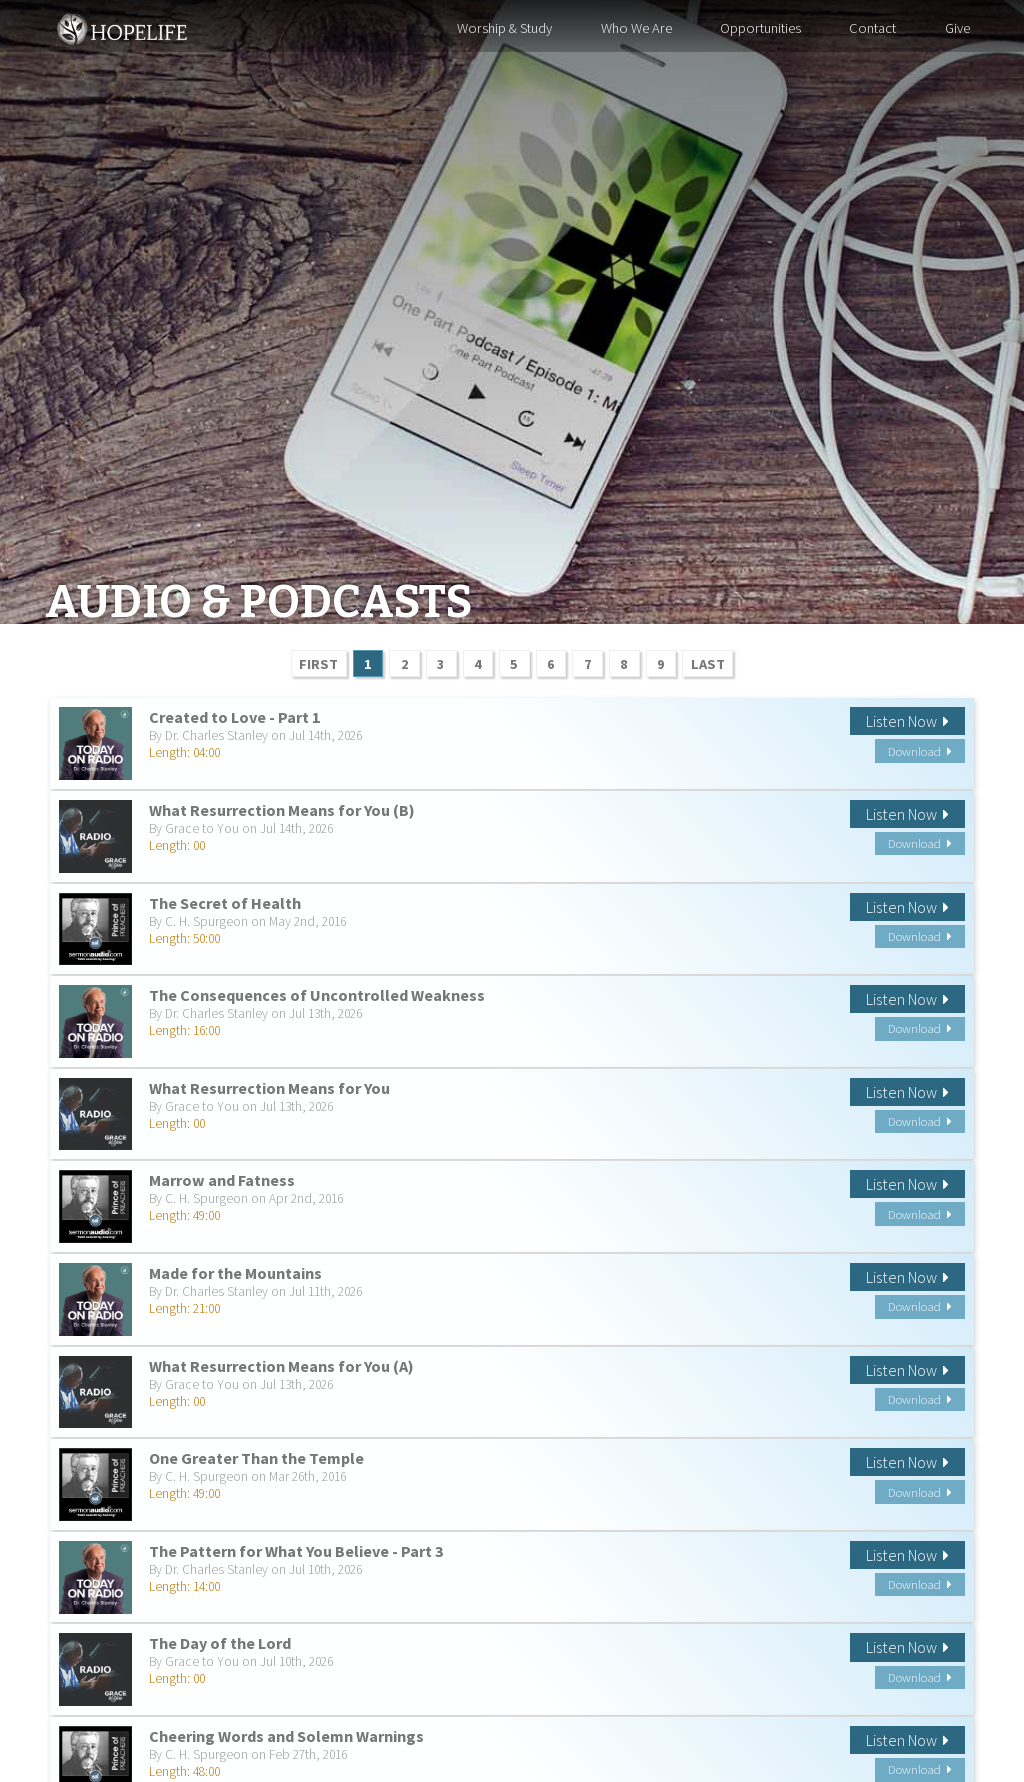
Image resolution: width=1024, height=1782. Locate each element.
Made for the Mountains (235, 1273)
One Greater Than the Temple (256, 1458)
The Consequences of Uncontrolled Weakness (317, 995)
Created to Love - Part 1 (235, 717)
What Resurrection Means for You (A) (281, 1366)
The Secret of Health (225, 903)
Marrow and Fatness (222, 1180)
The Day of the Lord (220, 1643)
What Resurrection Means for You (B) (282, 810)
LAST (708, 664)
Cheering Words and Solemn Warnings (286, 1736)
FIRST (318, 664)
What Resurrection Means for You (269, 1088)
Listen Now (907, 721)
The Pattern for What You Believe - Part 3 (296, 1551)
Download (920, 751)
